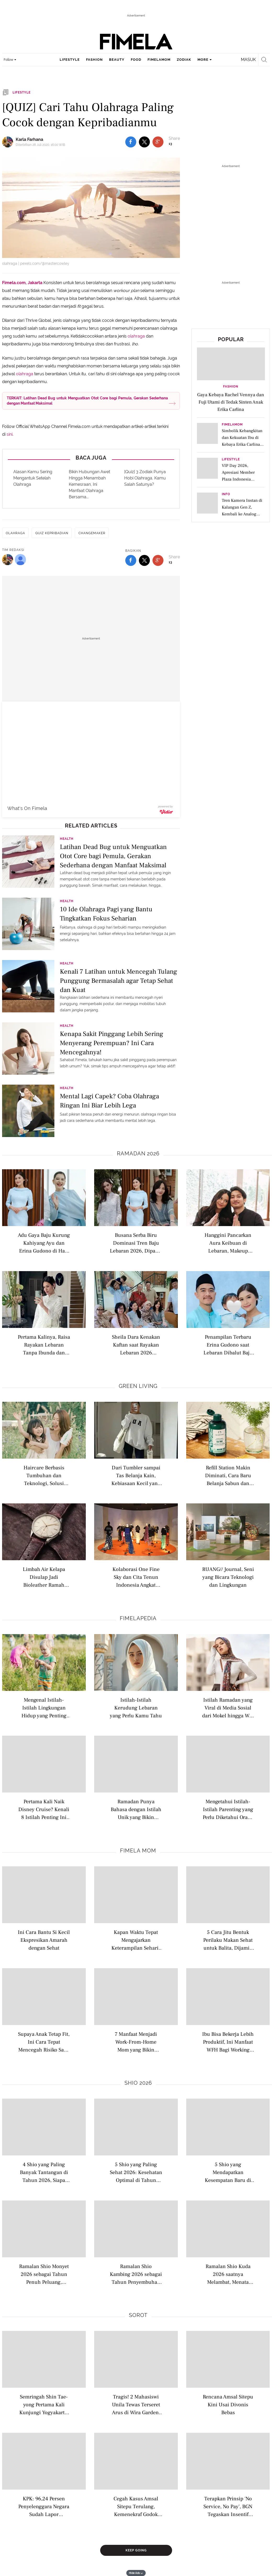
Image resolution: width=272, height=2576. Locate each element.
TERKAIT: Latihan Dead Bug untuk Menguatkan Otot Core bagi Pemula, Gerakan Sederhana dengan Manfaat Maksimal (87, 400)
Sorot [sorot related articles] (138, 2315)
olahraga (136, 336)
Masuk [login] (248, 59)
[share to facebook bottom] (130, 560)
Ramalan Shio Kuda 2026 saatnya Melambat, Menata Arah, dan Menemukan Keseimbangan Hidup (228, 2274)
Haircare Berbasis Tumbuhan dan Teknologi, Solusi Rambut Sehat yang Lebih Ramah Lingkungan (44, 1475)
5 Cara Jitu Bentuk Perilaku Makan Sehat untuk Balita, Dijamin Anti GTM (228, 1940)
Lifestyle (231, 459)
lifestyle (70, 60)
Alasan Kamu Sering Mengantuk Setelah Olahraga (32, 478)
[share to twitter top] (144, 141)
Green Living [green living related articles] (138, 1386)
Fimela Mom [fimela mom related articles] (138, 1850)
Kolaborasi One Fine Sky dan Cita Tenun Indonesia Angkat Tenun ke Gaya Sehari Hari (136, 1577)
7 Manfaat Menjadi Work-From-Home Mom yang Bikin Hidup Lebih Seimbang (136, 2042)
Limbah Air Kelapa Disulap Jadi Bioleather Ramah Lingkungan (44, 1577)
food (136, 60)
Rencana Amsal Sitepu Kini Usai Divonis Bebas (228, 2404)
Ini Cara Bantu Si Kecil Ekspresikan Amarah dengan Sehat (44, 1940)
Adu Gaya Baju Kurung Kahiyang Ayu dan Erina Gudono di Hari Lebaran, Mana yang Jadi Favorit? (44, 1243)
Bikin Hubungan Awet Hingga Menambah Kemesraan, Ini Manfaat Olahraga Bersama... (89, 484)
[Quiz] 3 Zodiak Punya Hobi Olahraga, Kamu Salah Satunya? (145, 478)
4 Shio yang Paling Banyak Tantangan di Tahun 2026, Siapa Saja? (44, 2172)
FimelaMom (232, 424)
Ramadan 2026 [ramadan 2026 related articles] (138, 1153)
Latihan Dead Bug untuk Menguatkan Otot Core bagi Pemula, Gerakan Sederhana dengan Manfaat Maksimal (113, 856)
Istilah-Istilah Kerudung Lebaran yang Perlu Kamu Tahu (136, 1707)
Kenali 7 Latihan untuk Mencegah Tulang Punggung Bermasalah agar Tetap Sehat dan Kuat (118, 980)
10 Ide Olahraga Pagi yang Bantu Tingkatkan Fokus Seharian (106, 914)
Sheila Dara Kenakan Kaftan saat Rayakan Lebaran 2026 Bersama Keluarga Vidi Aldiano (136, 1344)
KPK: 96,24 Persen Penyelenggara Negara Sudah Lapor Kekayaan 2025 (43, 2506)
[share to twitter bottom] (144, 560)
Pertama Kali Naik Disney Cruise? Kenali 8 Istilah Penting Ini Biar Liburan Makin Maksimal (43, 1809)
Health (66, 838)
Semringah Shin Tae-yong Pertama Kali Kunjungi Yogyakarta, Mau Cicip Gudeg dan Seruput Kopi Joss (44, 2404)
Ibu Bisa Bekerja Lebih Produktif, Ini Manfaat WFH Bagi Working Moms (228, 2042)
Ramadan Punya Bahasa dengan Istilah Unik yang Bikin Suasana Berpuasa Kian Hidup (136, 1809)
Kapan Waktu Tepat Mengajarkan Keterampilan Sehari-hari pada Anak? (135, 1940)
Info (226, 494)
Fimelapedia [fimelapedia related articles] (138, 1618)
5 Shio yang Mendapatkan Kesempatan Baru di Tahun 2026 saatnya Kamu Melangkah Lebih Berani (228, 2172)
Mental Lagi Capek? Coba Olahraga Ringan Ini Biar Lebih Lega (109, 1101)
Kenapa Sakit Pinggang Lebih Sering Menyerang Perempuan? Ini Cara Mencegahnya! (111, 1043)
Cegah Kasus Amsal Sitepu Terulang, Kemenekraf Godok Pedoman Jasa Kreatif (135, 2506)
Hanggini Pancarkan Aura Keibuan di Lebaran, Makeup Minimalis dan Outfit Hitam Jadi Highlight (228, 1243)
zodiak (184, 60)
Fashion (230, 386)
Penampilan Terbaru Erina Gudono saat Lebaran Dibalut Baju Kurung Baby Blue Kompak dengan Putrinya (228, 1344)
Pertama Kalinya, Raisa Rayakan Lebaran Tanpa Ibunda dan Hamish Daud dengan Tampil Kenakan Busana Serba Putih (44, 1344)
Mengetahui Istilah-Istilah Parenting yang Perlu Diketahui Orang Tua (228, 1809)
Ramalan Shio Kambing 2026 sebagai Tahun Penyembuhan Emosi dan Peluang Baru (136, 2274)
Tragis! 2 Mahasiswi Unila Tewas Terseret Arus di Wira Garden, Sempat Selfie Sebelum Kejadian (136, 2404)
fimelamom (159, 60)
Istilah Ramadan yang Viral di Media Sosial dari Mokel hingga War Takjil (228, 1707)
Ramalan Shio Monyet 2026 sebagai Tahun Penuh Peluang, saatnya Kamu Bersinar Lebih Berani (44, 2274)
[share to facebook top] (130, 141)
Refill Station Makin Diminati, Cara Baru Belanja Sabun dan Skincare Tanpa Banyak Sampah (228, 1475)
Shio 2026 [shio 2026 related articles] (138, 2083)
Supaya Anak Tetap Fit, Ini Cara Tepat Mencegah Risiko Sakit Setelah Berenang (44, 2042)
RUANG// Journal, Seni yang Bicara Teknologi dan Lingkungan (228, 1577)
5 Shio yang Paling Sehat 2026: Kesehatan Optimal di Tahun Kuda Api (136, 2172)
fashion (94, 60)
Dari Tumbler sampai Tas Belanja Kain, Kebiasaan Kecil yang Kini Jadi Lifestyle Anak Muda (135, 1475)
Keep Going (136, 2550)
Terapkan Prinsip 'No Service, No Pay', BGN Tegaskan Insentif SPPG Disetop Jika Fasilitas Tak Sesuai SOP (227, 2506)
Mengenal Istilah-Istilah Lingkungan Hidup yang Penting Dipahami (43, 1707)
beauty (116, 60)
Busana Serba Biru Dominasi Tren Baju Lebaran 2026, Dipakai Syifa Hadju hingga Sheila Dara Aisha (136, 1243)
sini (10, 434)
